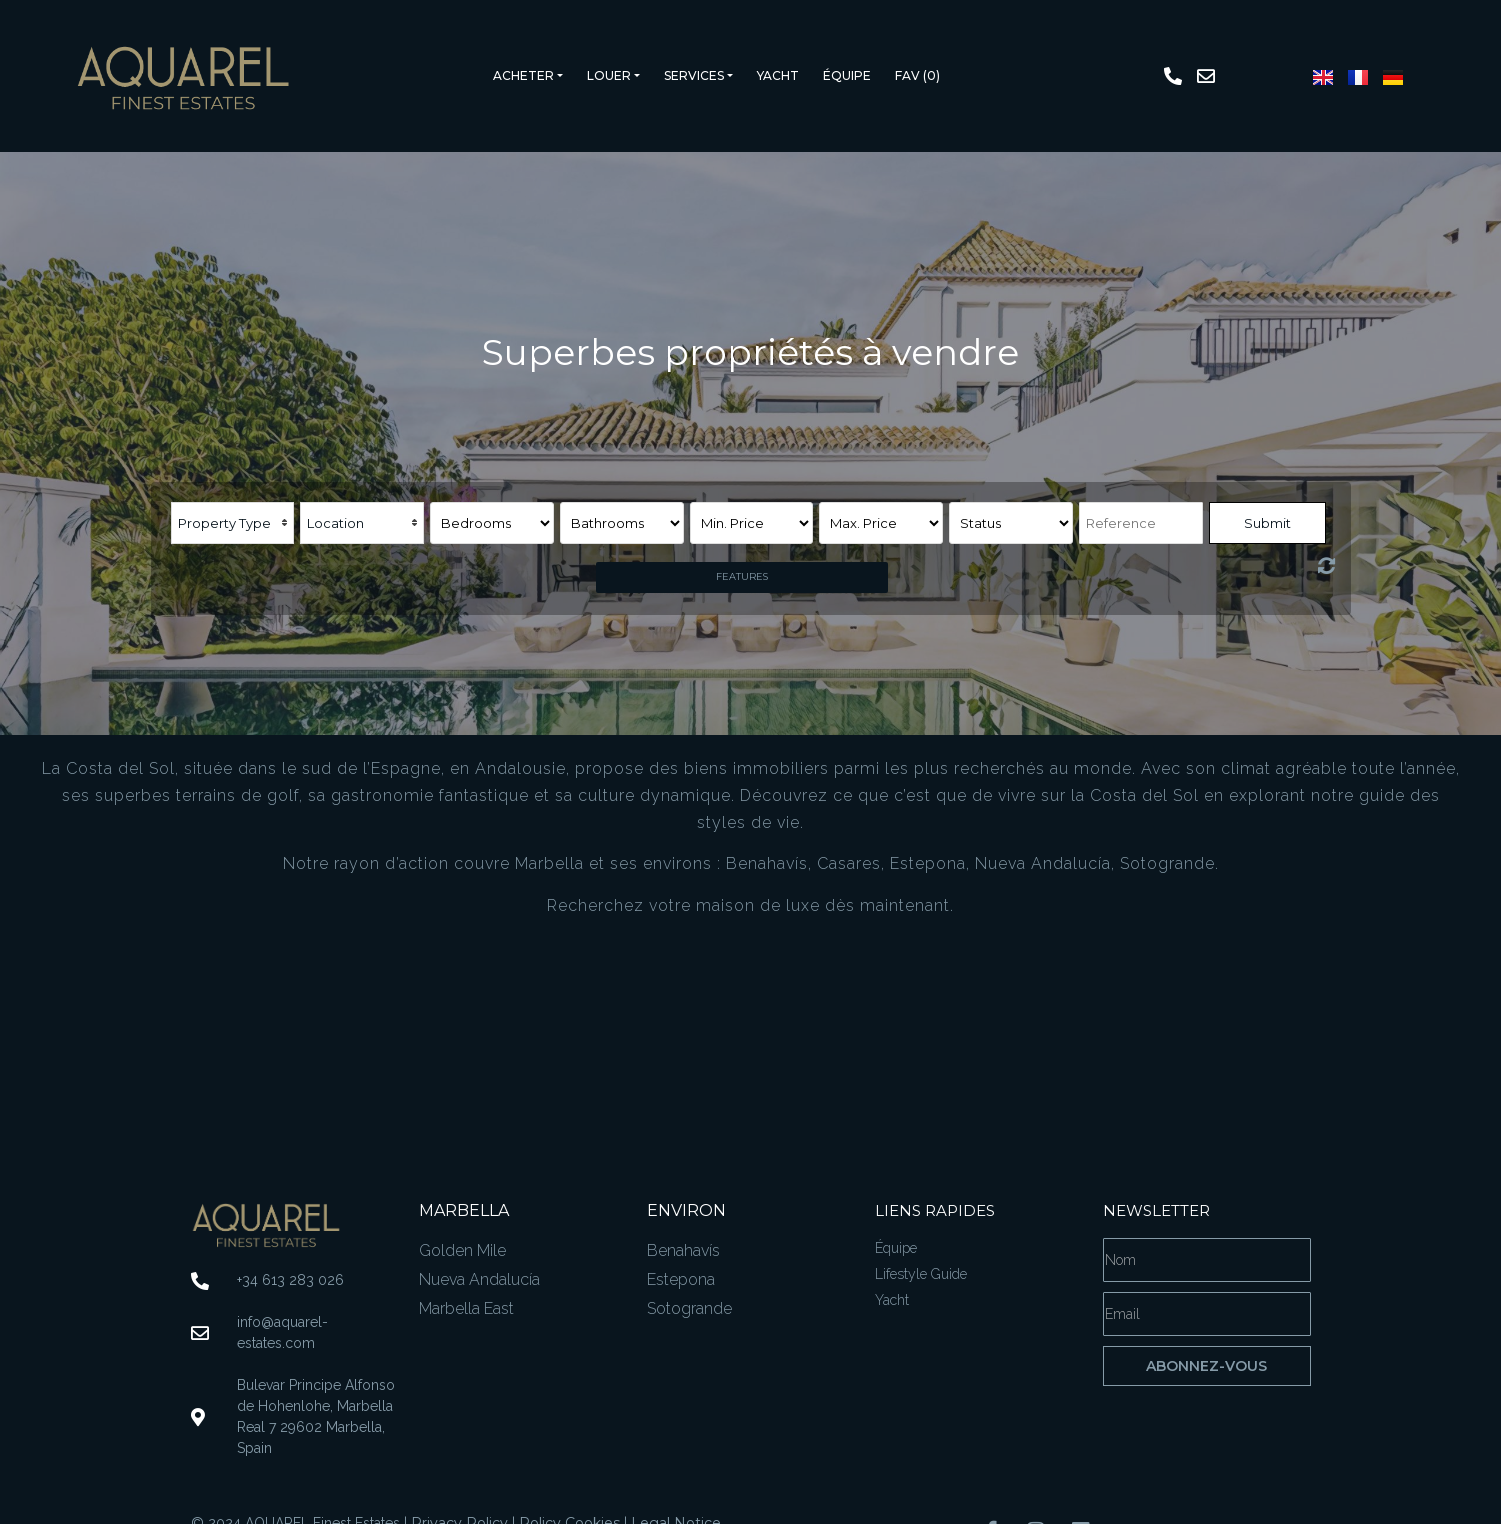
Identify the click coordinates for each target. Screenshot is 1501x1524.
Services (694, 75)
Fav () (917, 75)
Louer (609, 75)
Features (742, 576)
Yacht (778, 75)
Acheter (523, 75)
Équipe (847, 75)
